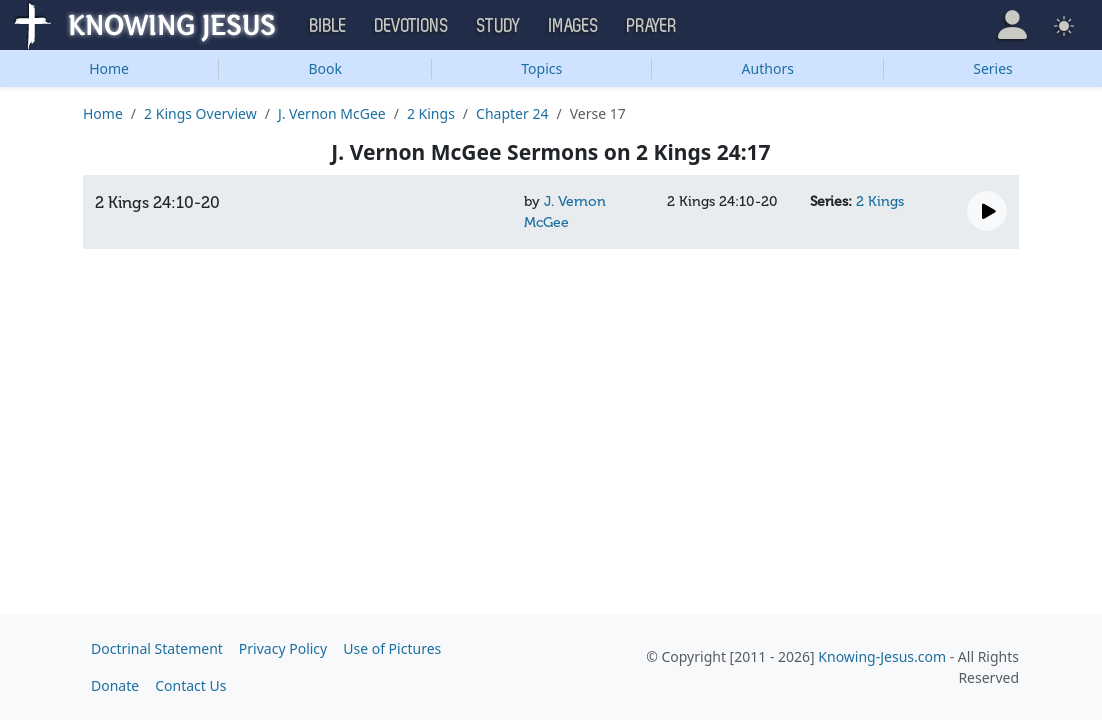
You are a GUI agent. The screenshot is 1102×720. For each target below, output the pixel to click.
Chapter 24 (512, 113)
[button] (1012, 25)
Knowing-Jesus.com (882, 656)
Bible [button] (328, 26)
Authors (768, 68)
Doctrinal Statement (157, 648)
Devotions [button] (412, 26)
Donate (115, 685)
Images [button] (574, 26)
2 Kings (431, 113)
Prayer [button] (652, 26)
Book (325, 68)
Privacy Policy (283, 648)
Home (109, 68)
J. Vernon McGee (332, 113)
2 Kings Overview (200, 113)
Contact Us (190, 685)
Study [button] (499, 26)
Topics (541, 68)
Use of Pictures (392, 648)
